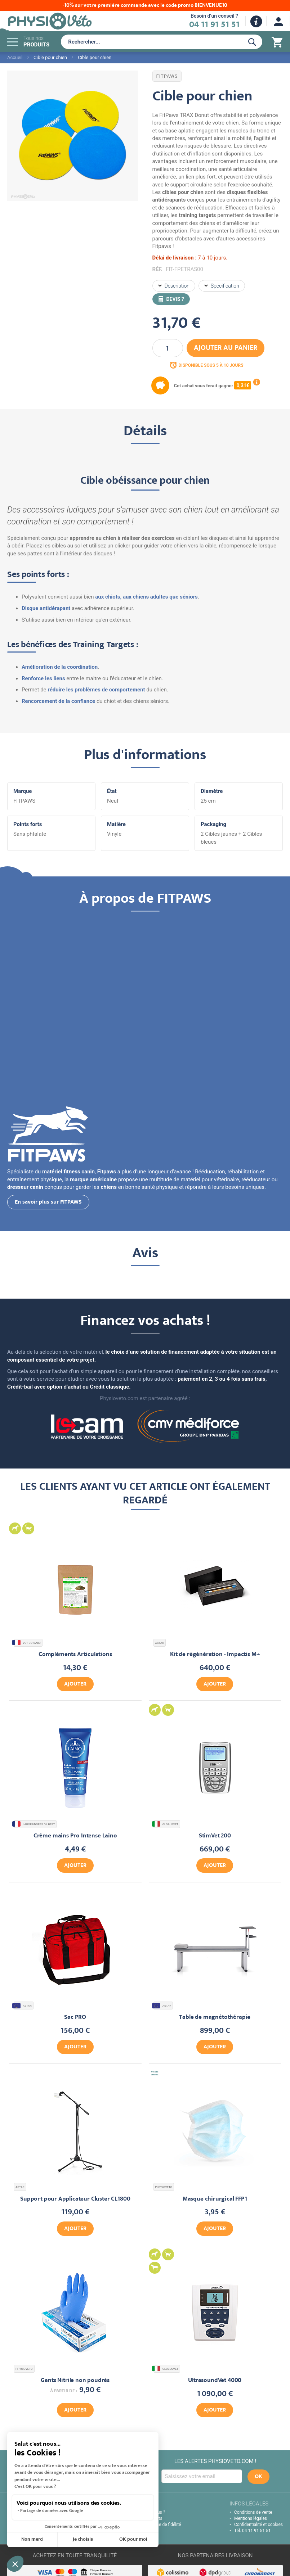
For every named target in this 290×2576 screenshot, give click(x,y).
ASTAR (159, 1643)
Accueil (14, 57)
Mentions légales (250, 2518)
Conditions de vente (253, 2512)
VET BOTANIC (27, 1642)
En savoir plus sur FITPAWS (48, 1202)
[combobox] (151, 42)
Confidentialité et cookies (258, 2524)
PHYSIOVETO (164, 2187)
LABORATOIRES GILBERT (34, 1824)
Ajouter (75, 1684)
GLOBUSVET (166, 1824)
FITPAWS (167, 76)
